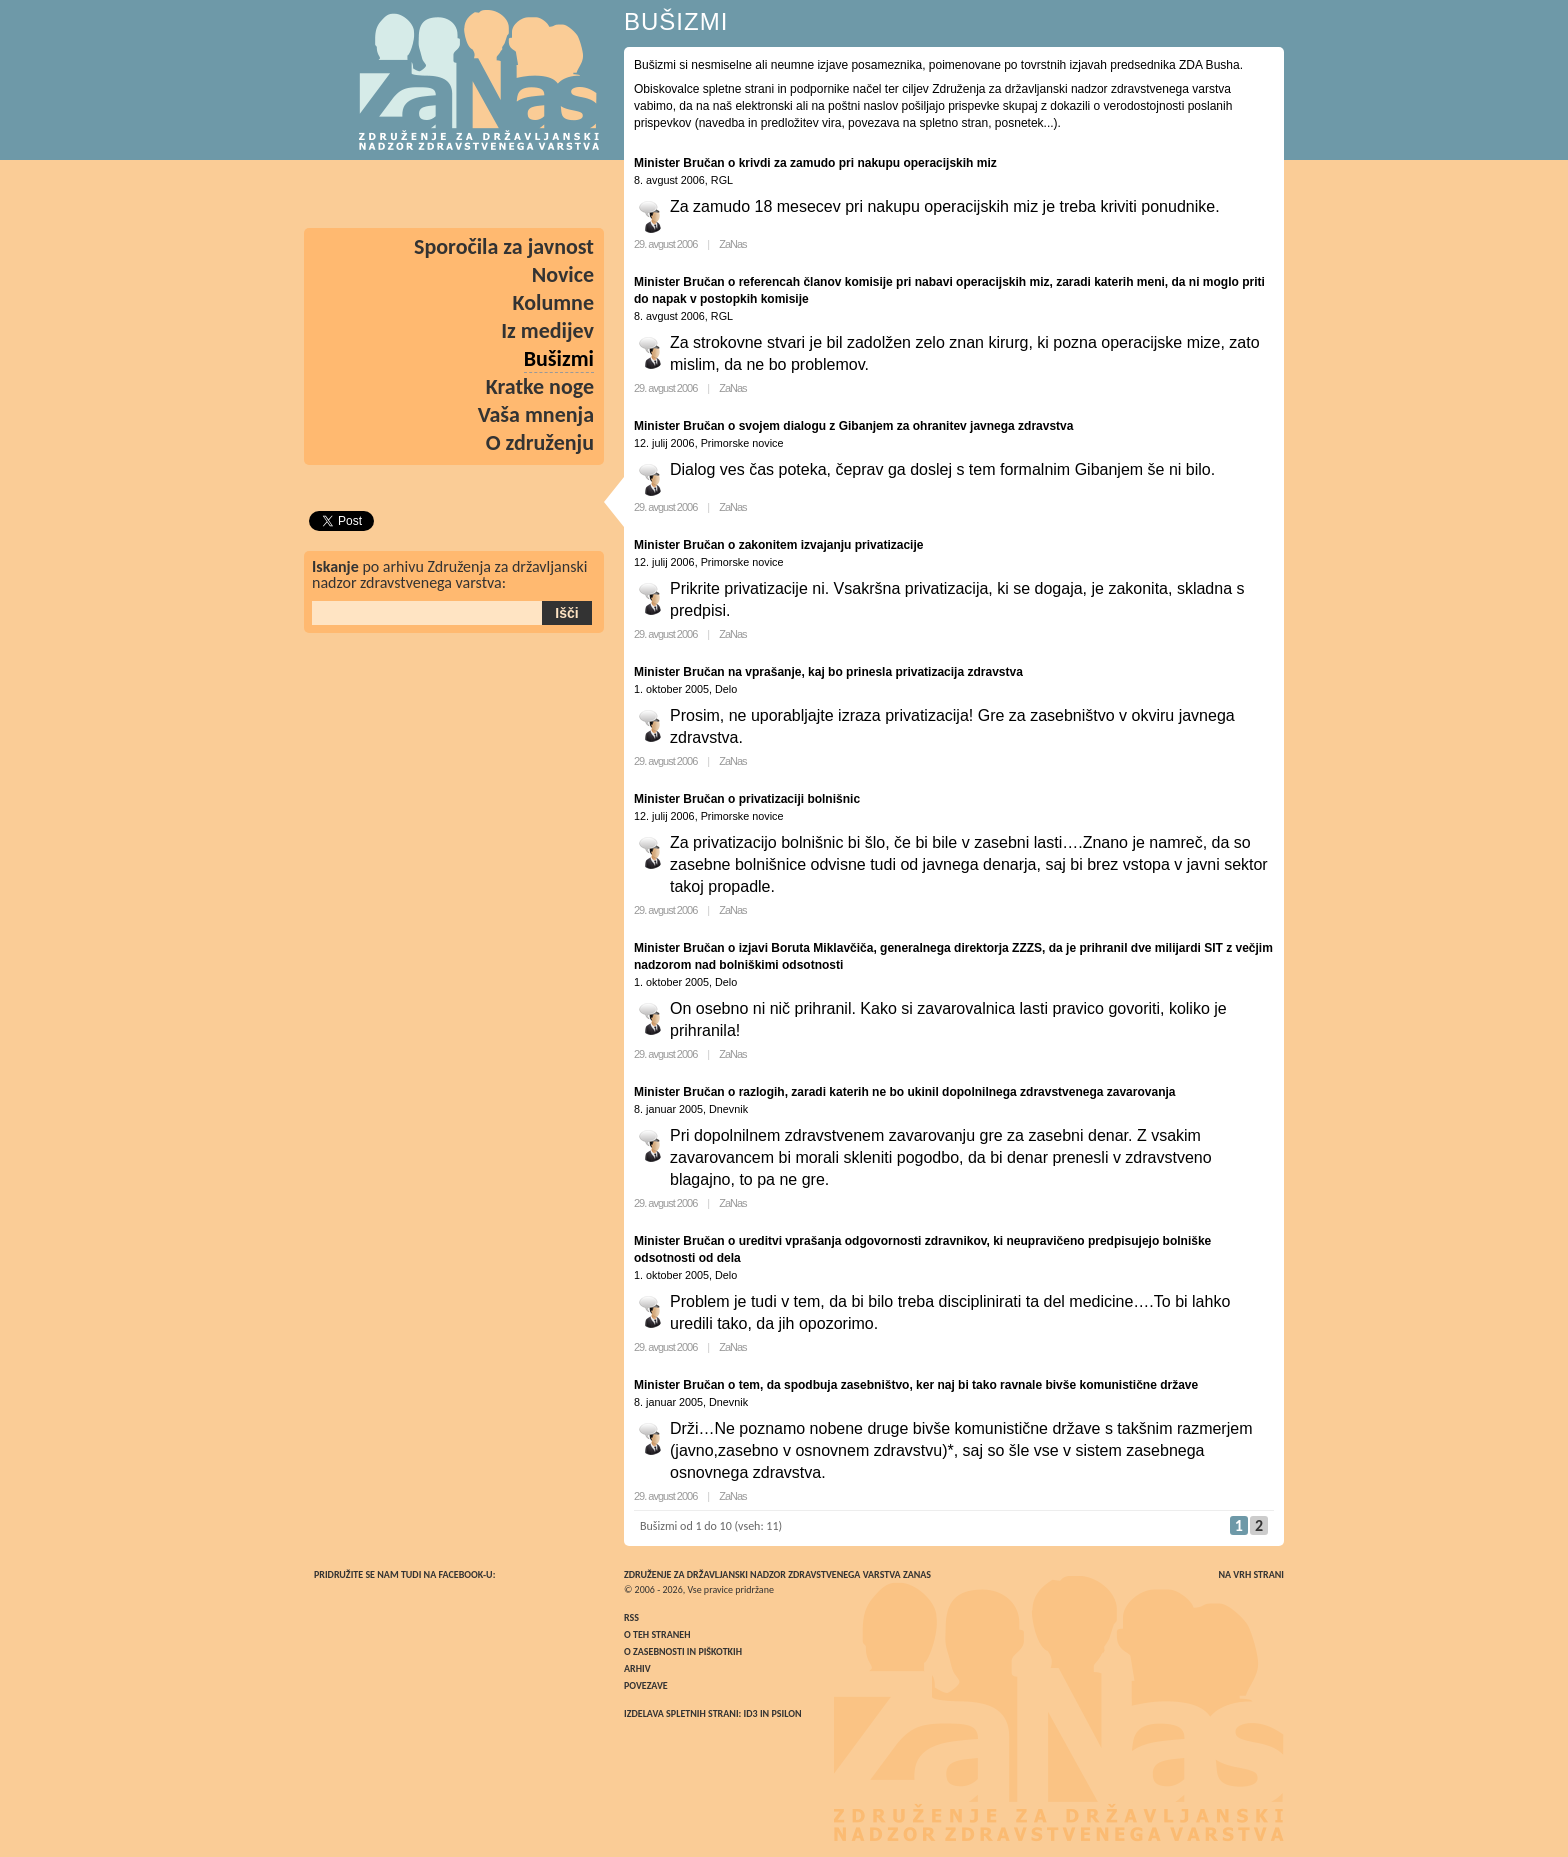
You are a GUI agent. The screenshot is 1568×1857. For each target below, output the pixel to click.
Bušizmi (559, 358)
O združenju (540, 442)
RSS (631, 1617)
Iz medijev (547, 330)
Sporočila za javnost (504, 246)
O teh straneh (657, 1634)
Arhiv (637, 1668)
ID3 (751, 1713)
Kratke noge (540, 386)
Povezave (646, 1685)
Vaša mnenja (536, 414)
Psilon (786, 1713)
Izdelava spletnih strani (681, 1713)
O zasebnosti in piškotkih (683, 1651)
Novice (563, 274)
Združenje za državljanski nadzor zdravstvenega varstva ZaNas (777, 1574)
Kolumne (554, 302)
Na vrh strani (1251, 1574)
